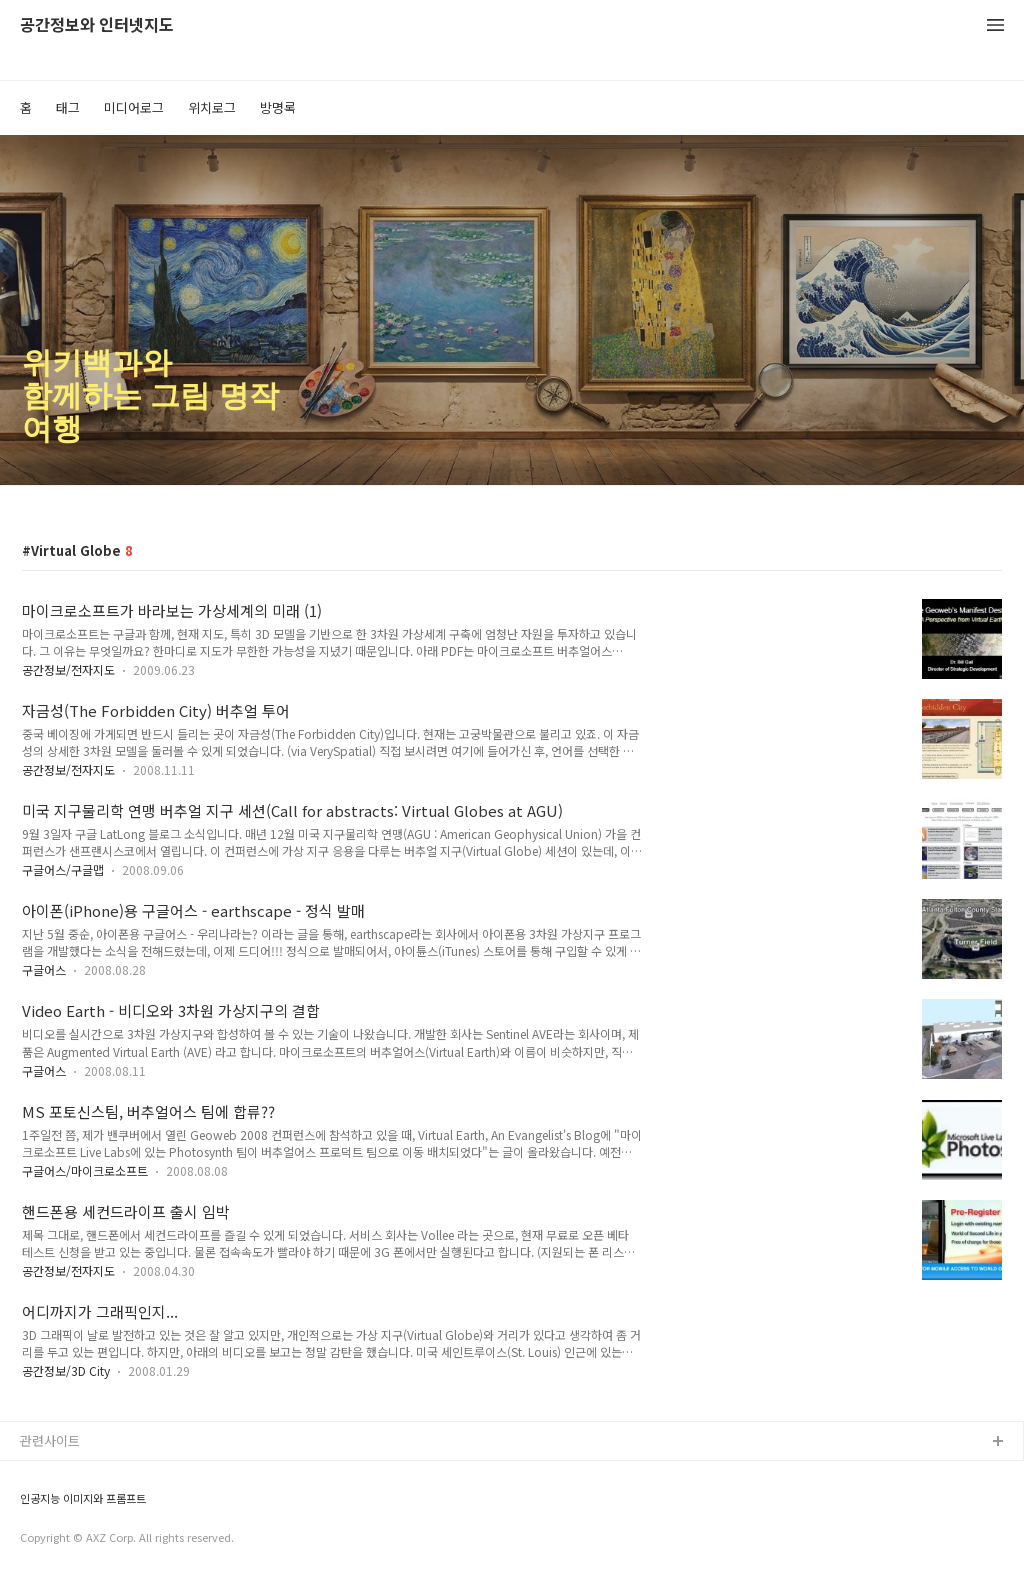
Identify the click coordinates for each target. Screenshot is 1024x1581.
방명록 (278, 107)
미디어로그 (134, 107)
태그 (68, 107)
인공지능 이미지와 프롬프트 (83, 1498)
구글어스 (44, 969)
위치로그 (212, 107)
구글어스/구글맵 (63, 869)
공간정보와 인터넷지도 (97, 25)
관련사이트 (50, 1440)
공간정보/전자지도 (68, 669)
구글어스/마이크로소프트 (85, 1170)
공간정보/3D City (66, 1370)
